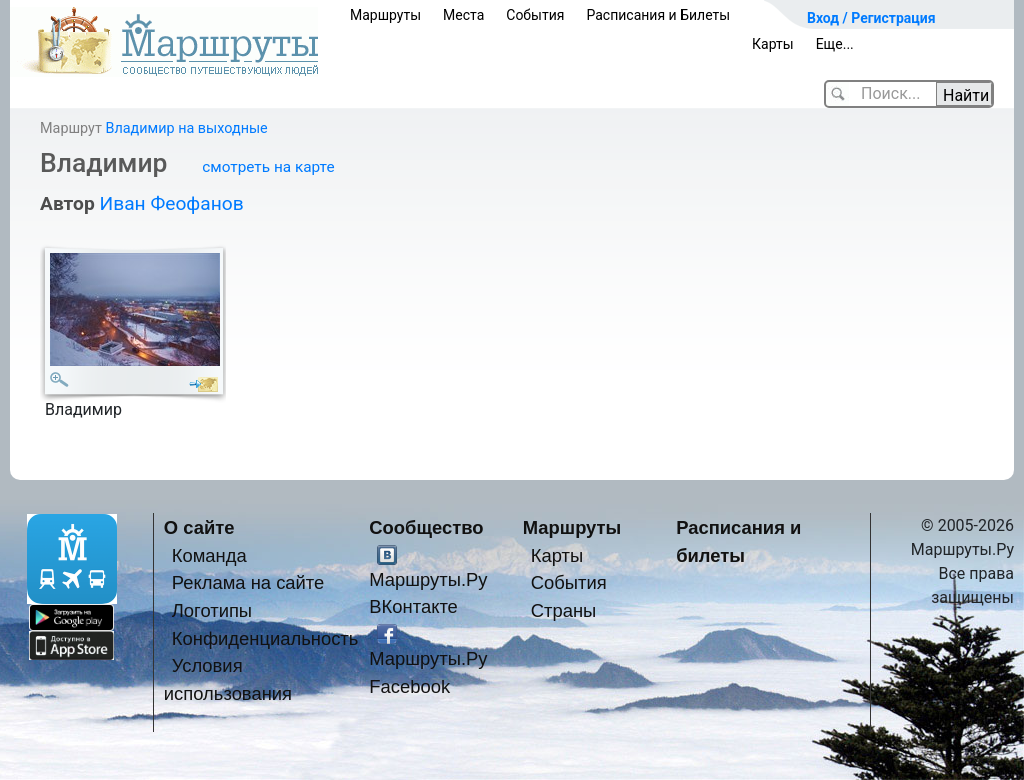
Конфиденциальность (265, 638)
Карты (773, 44)
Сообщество (426, 527)
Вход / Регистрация (871, 18)
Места (463, 15)
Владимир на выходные (186, 128)
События (535, 15)
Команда (209, 555)
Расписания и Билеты (658, 15)
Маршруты (385, 15)
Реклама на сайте (248, 582)
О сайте (199, 527)
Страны (564, 610)
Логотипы (212, 610)
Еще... (835, 44)
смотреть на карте (268, 167)
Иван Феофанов (171, 203)
